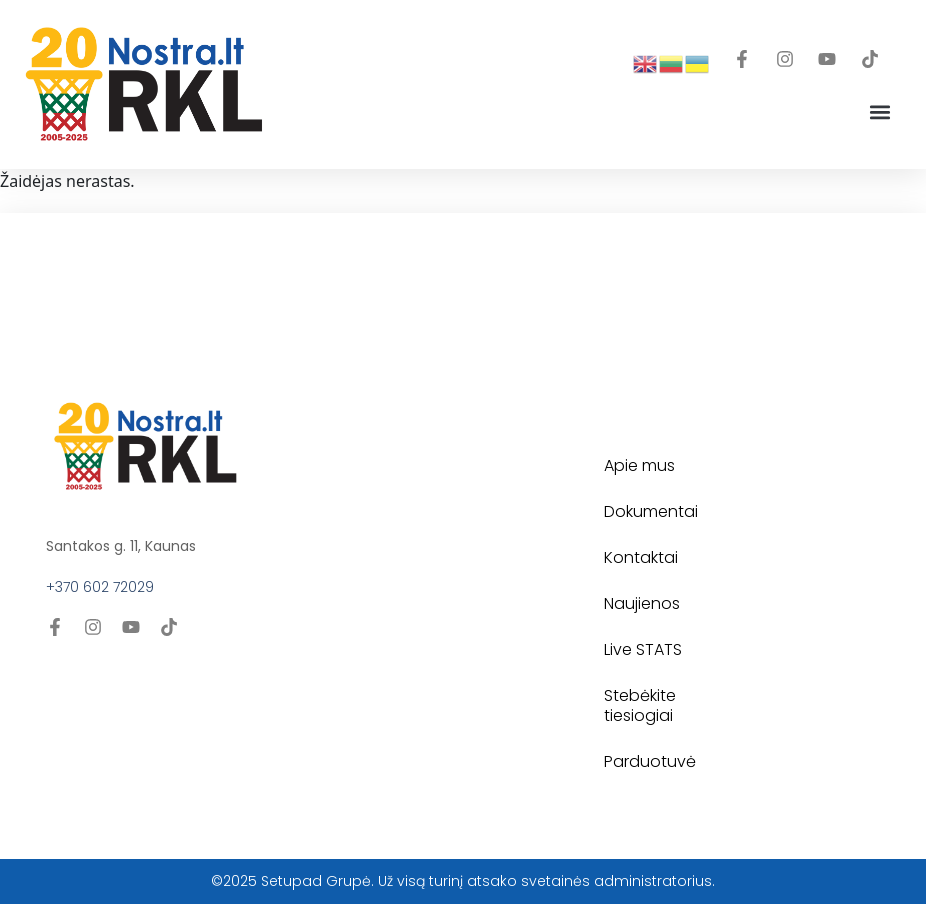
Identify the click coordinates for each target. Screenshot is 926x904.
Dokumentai (651, 511)
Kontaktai (641, 557)
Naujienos (642, 603)
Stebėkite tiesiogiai (640, 705)
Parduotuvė (650, 761)
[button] (879, 112)
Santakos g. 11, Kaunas (121, 546)
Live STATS (643, 649)
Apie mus (639, 465)
